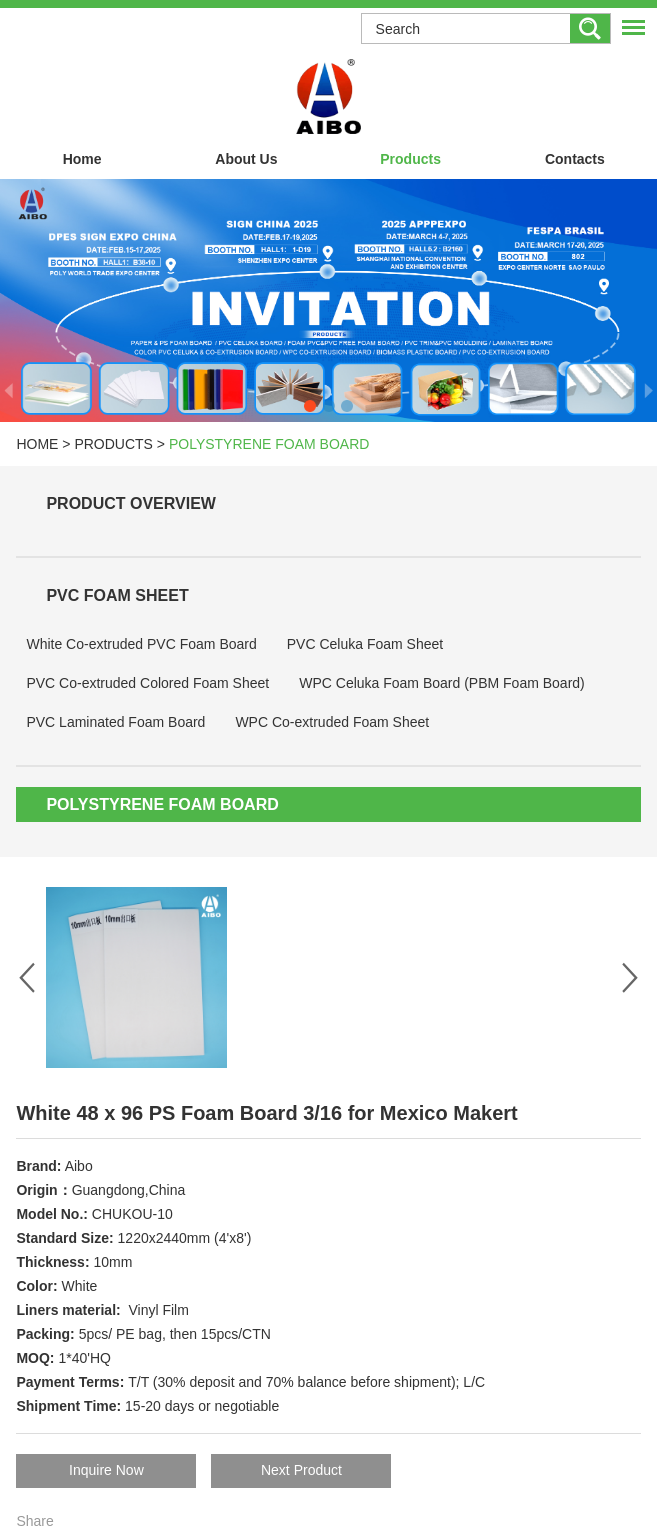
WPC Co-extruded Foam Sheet (332, 722)
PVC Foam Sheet (117, 595)
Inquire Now (106, 1470)
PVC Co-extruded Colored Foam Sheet (147, 683)
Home (82, 159)
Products (410, 159)
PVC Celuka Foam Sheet (365, 644)
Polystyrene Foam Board (269, 444)
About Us (246, 159)
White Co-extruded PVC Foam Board (141, 644)
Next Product (301, 1470)
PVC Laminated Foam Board (115, 722)
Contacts (575, 159)
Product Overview (131, 503)
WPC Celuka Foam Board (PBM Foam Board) (442, 683)
